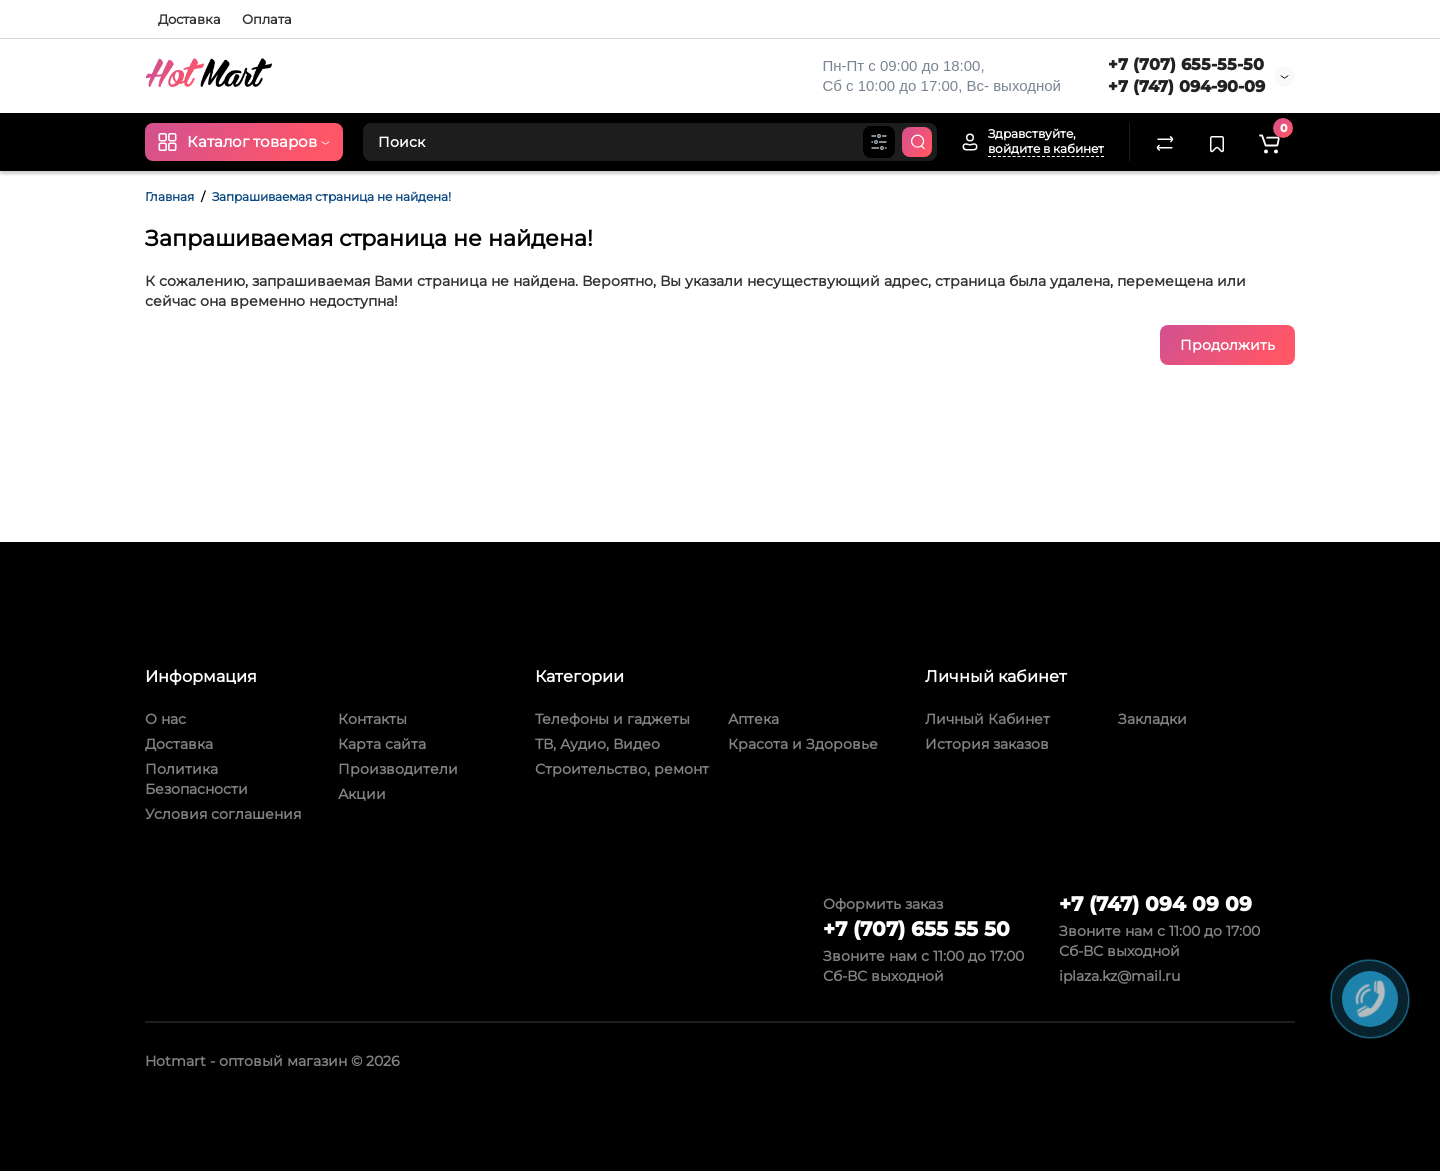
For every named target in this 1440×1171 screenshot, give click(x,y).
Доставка (189, 19)
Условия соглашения (223, 814)
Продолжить (1227, 345)
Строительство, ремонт (622, 769)
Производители (398, 769)
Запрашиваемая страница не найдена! (331, 196)
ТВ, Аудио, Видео (597, 744)
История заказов (987, 744)
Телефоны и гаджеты (612, 719)
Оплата (267, 19)
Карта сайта (382, 744)
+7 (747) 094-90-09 (1186, 86)
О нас (165, 719)
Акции (362, 794)
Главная (169, 196)
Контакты (372, 719)
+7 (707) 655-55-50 (1186, 64)
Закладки (1152, 719)
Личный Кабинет (987, 719)
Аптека (753, 719)
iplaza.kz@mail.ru (1119, 976)
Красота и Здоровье (803, 744)
